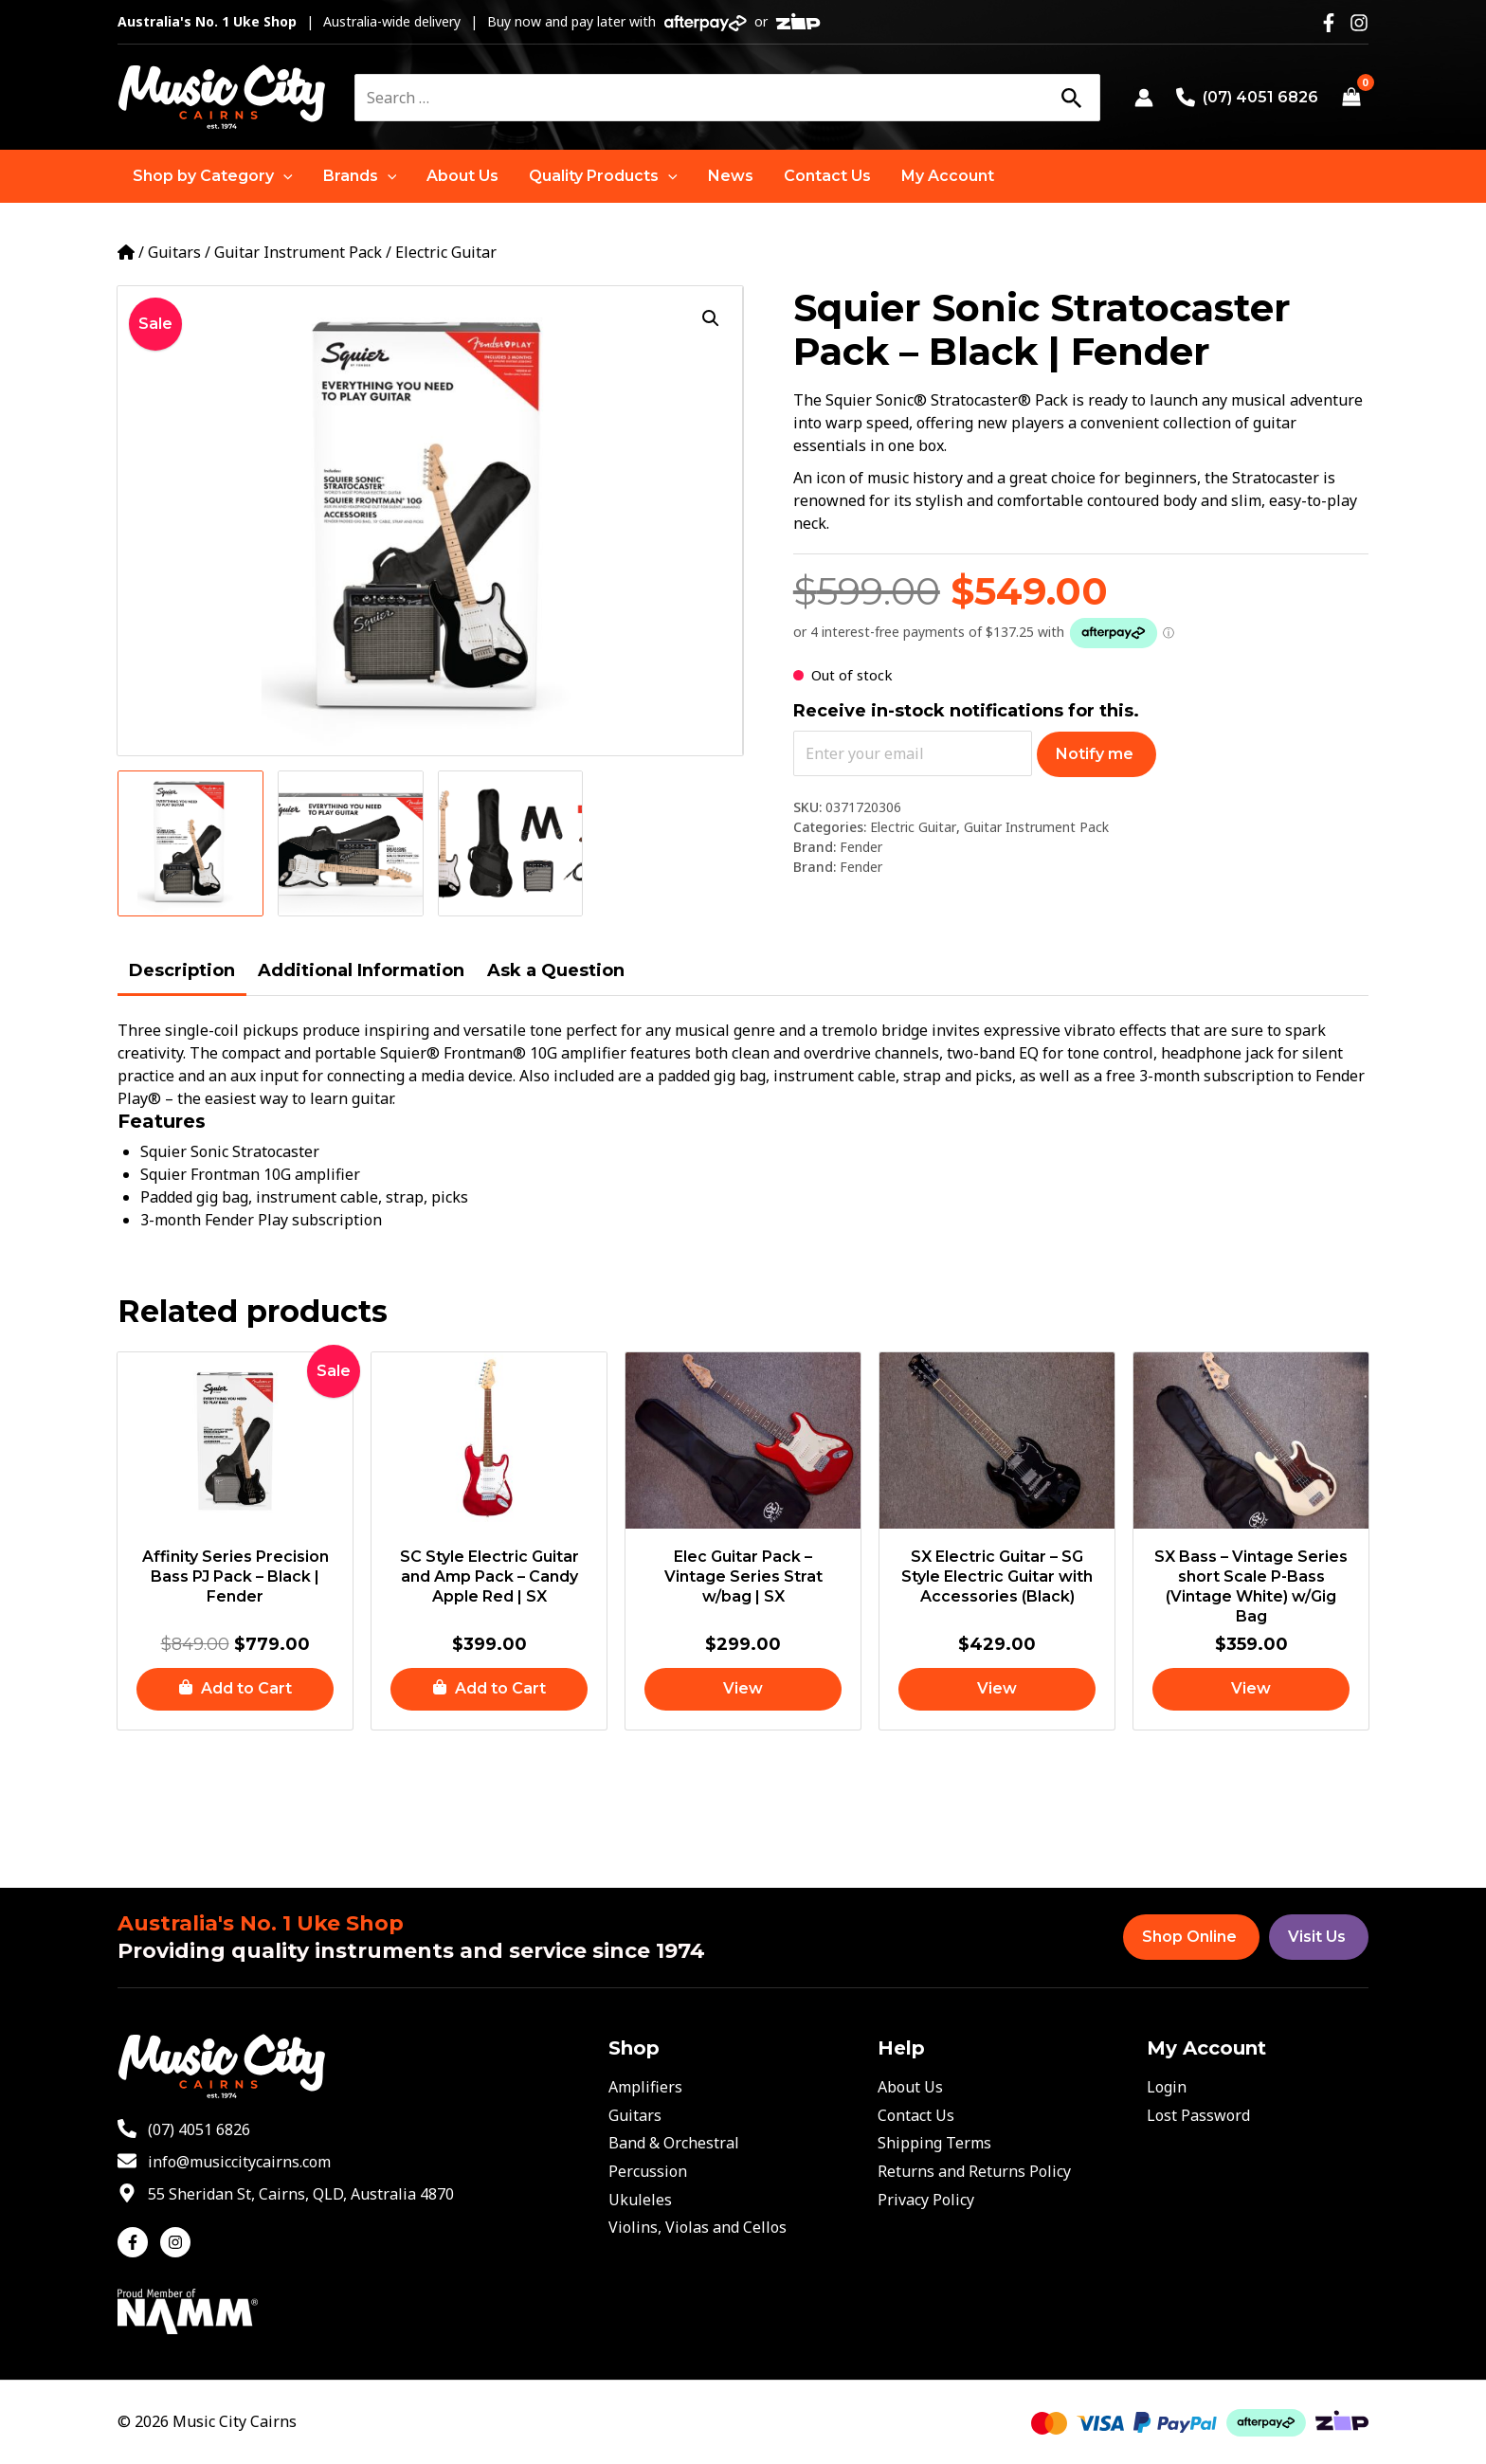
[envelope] (224, 2161)
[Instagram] (1359, 22)
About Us (910, 2086)
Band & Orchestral (673, 2142)
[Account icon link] (1144, 98)
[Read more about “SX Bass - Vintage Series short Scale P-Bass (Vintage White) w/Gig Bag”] (1251, 1689)
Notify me (1094, 754)
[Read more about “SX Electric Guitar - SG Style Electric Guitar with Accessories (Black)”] (997, 1689)
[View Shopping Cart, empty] (1350, 98)
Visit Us (1317, 1937)
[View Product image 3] (511, 843)
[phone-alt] (184, 2129)
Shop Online (1189, 1937)
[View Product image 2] (351, 843)
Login (1167, 2086)
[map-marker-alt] (286, 2193)
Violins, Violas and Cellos (697, 2227)
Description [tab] (182, 970)
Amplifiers (645, 2086)
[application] (283, 176)
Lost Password (1198, 2115)
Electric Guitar (446, 252)
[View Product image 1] (190, 843)
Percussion (647, 2171)
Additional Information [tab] (361, 970)
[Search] (1071, 97)
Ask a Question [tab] (556, 970)
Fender (861, 847)
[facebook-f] (137, 2242)
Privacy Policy (926, 2199)
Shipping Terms (934, 2142)
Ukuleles (640, 2199)
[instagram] (177, 2242)
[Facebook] (1328, 22)
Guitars (174, 252)
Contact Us (916, 2115)
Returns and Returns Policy (974, 2171)
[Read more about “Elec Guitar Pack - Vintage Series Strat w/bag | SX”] (743, 1689)
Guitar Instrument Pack (298, 252)
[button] (213, 176)
